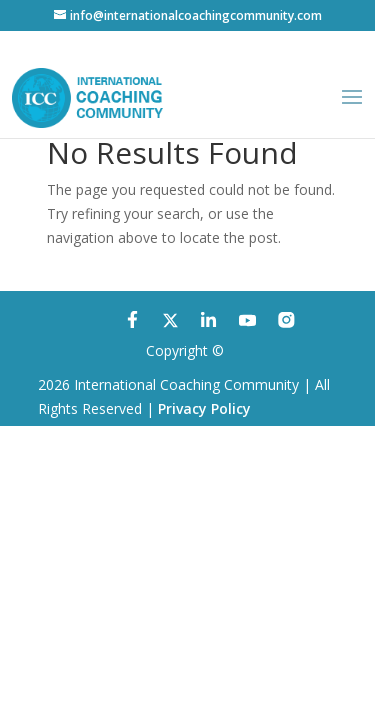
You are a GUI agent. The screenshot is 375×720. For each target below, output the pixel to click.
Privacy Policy (204, 408)
